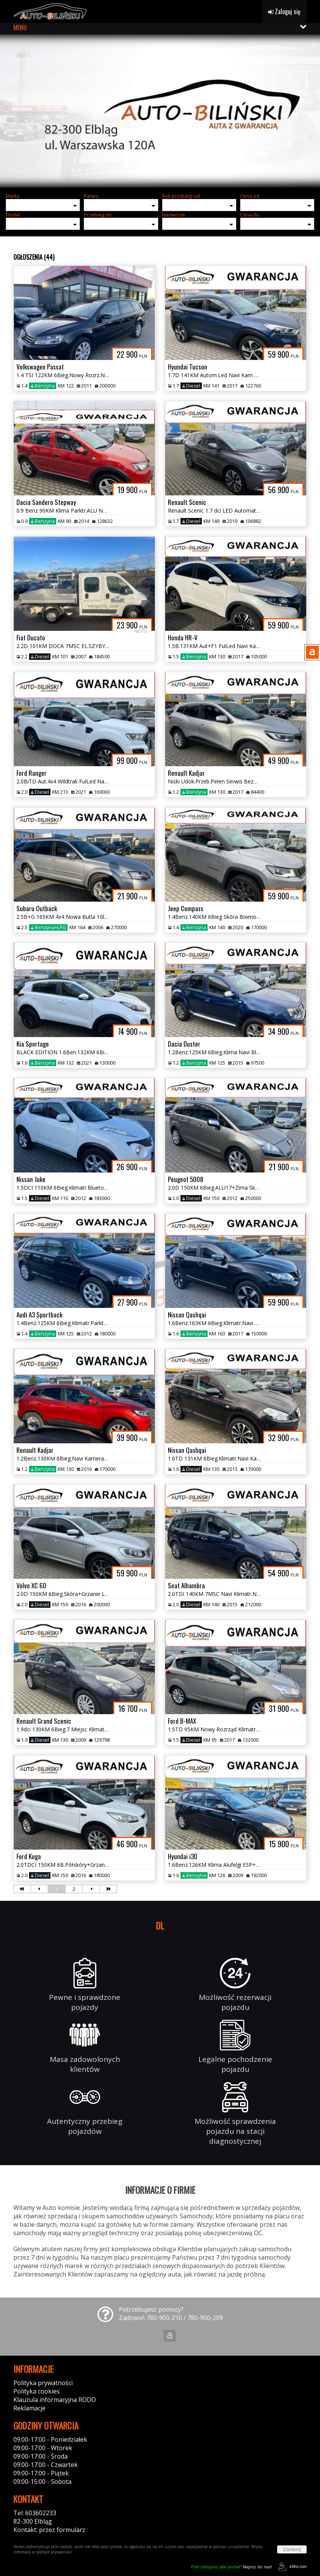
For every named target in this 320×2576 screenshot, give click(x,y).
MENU (20, 27)
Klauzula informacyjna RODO (54, 2399)
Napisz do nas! (231, 2566)
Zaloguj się (284, 11)
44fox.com (291, 2566)
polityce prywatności (54, 2552)
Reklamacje (29, 2408)
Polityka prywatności (43, 2383)
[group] (160, 110)
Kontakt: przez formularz (49, 2530)
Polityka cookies (36, 2391)
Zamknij (292, 2549)
